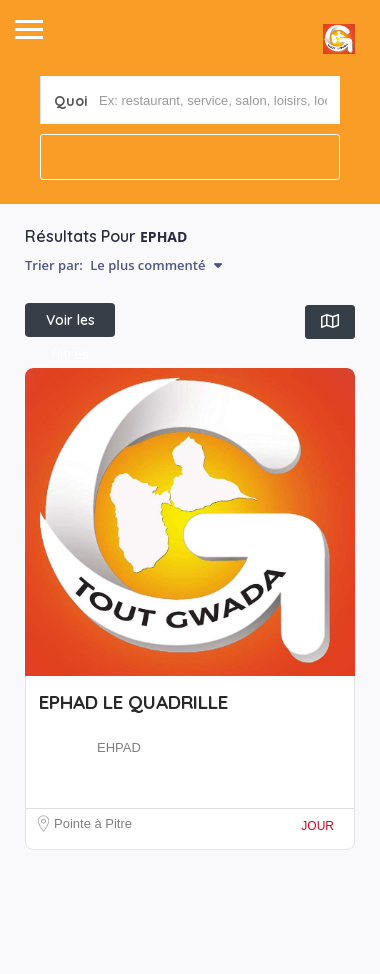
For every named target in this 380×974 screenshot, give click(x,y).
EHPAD (119, 747)
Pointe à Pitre (93, 823)
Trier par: (123, 265)
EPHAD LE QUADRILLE (133, 702)
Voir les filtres (70, 324)
